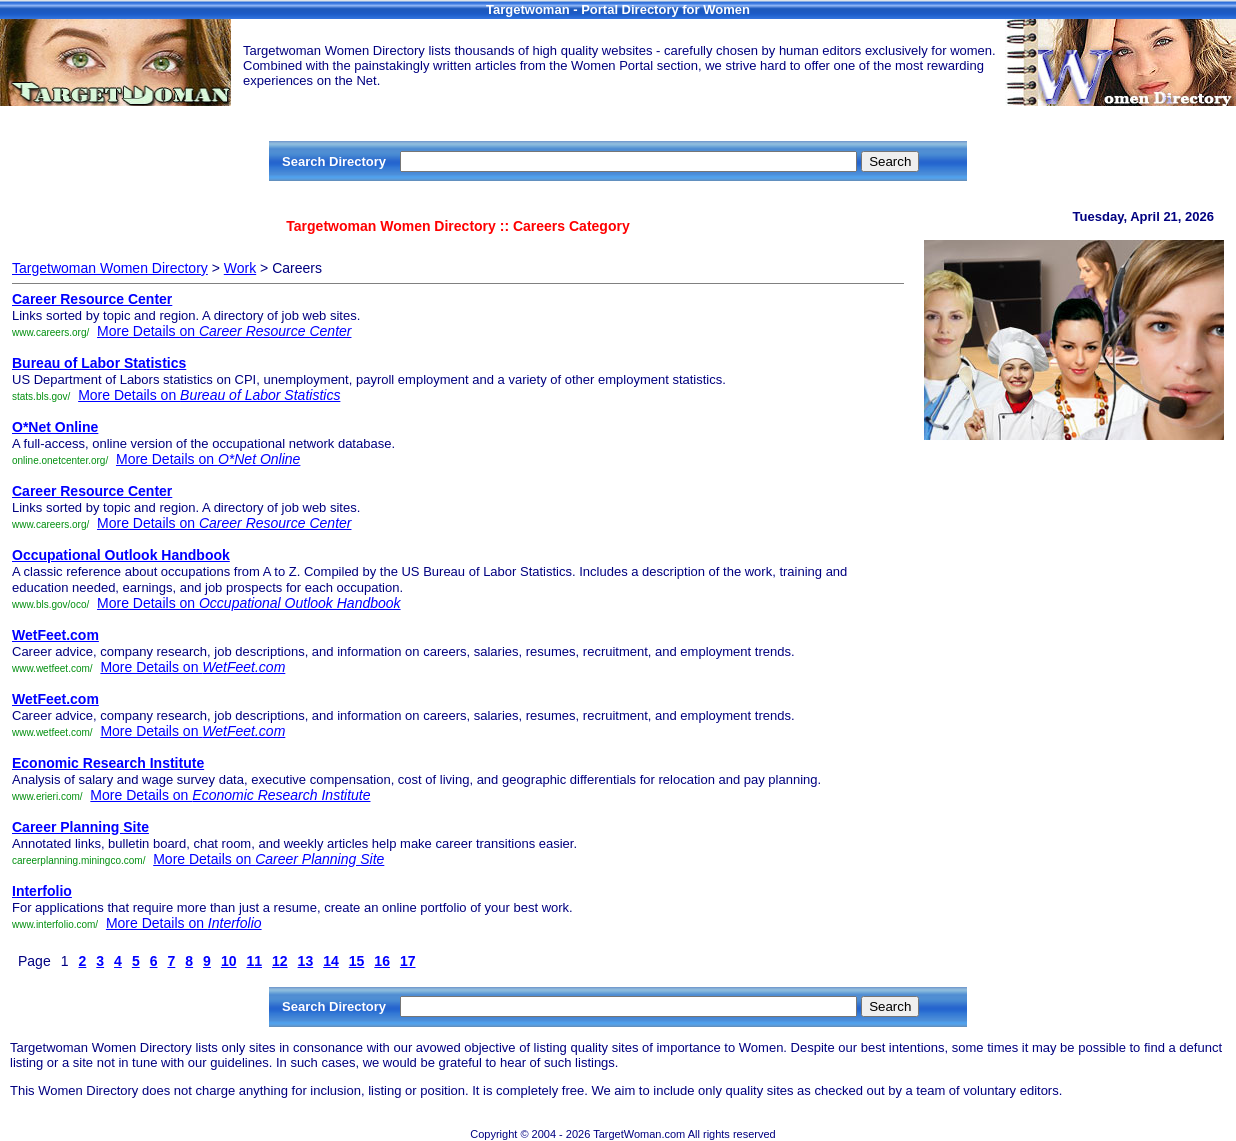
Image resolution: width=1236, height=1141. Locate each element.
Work (240, 268)
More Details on (224, 331)
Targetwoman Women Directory (110, 268)
